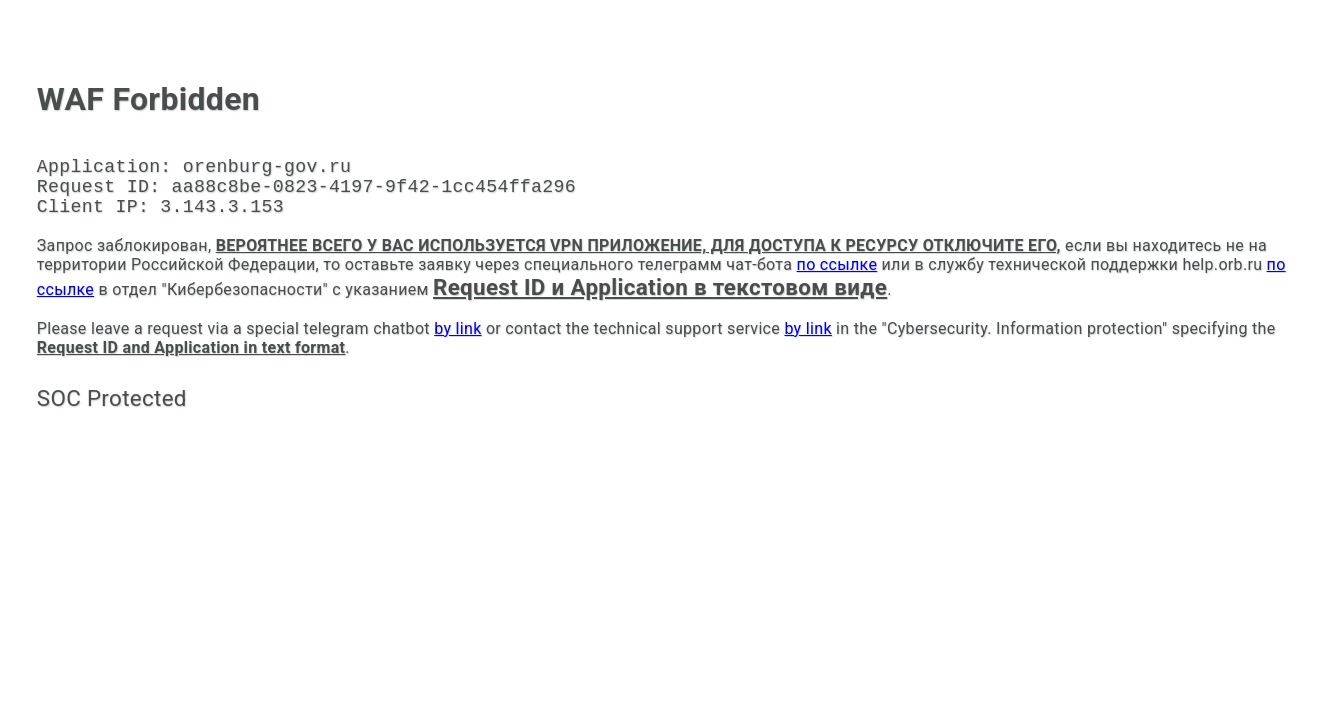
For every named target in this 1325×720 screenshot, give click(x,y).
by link (457, 340)
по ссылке (837, 276)
